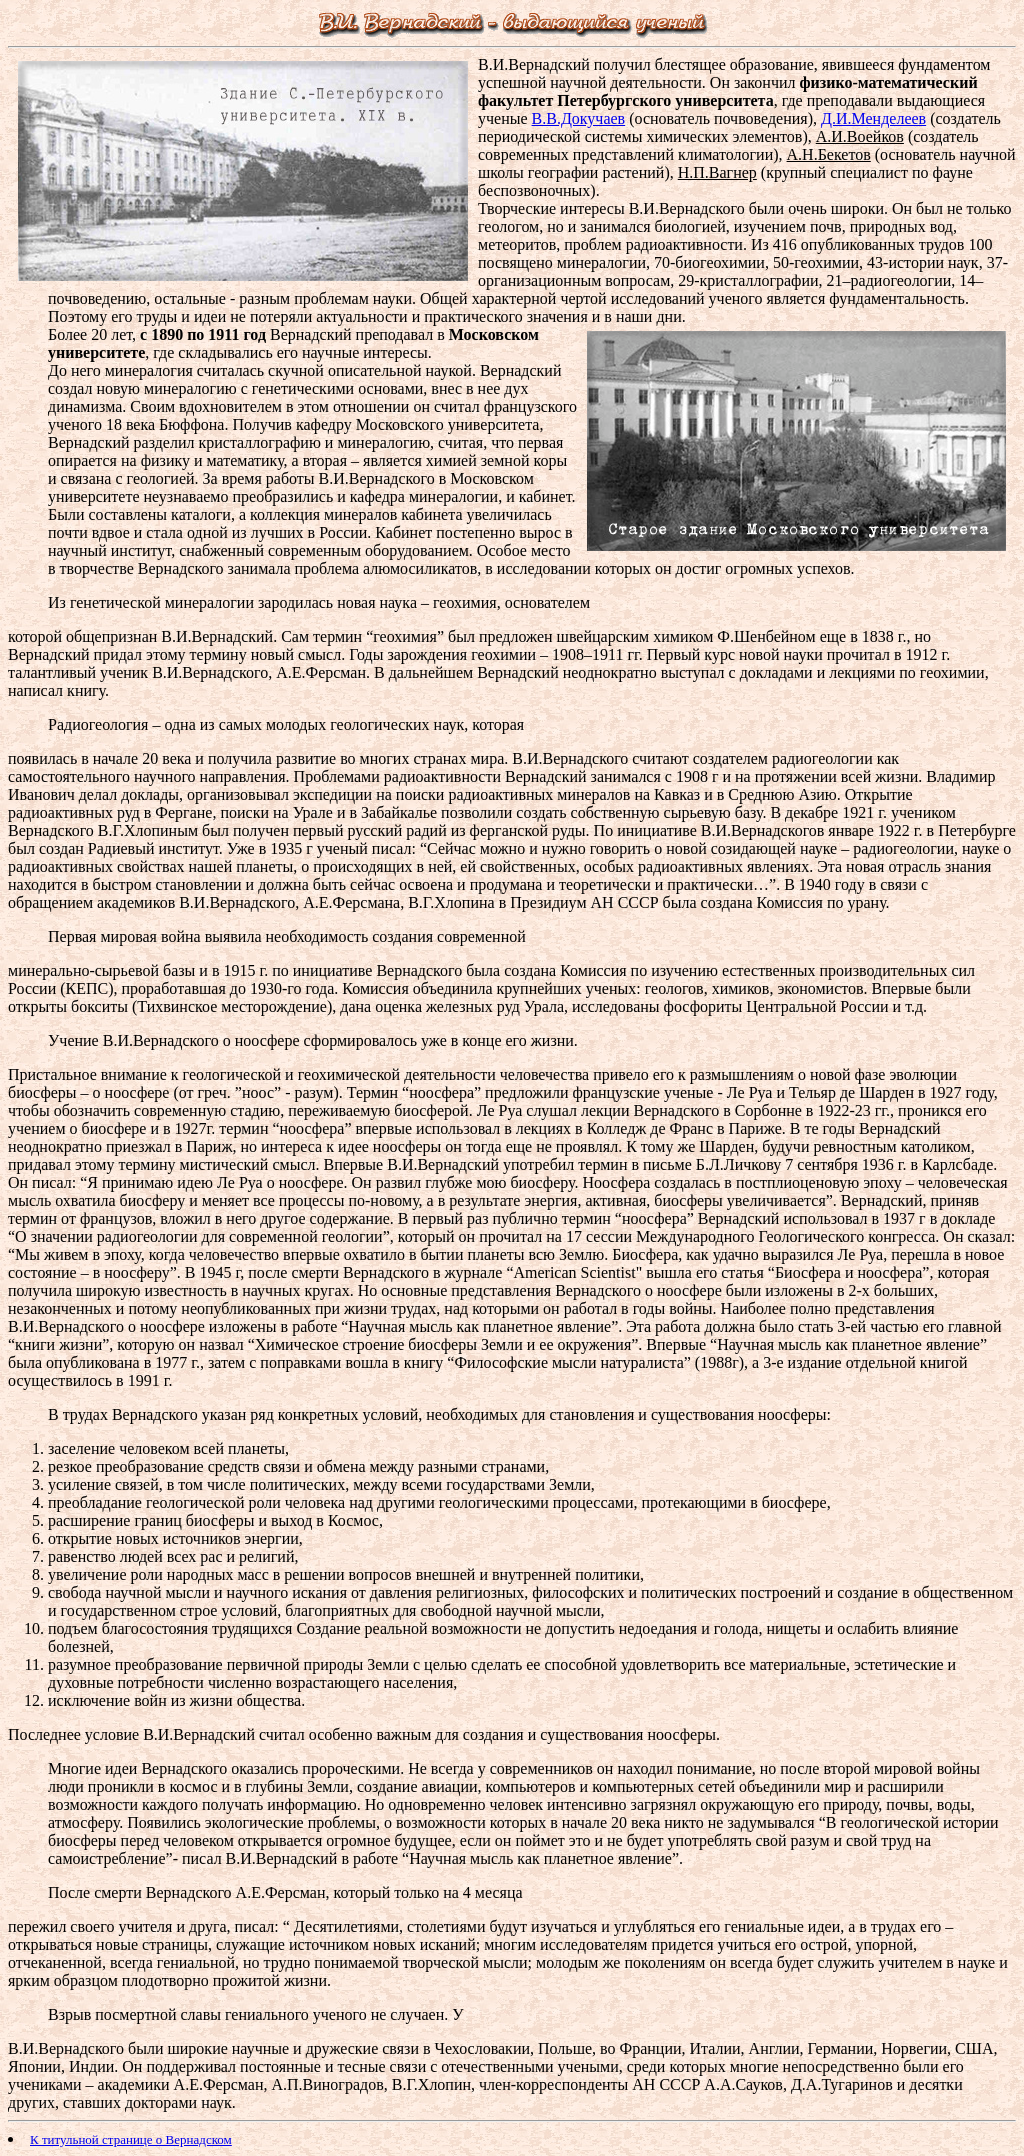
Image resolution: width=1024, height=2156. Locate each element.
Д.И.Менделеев (873, 118)
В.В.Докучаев (579, 118)
